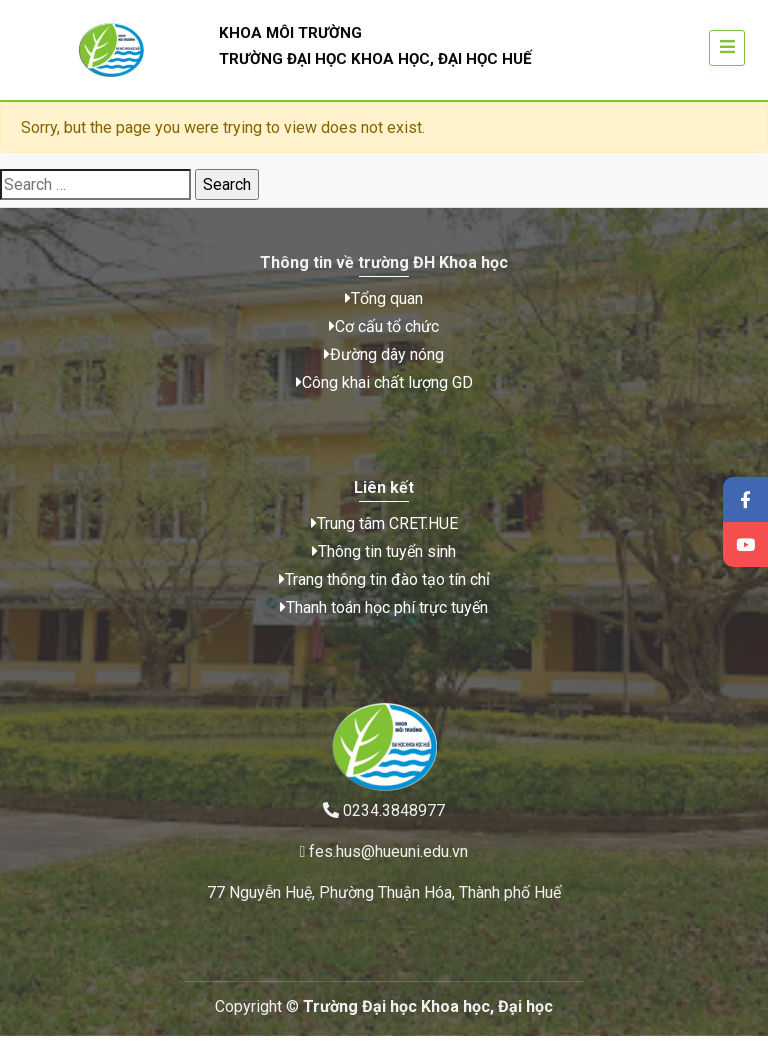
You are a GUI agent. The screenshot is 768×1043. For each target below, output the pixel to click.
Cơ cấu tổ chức (384, 333)
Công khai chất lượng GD (384, 389)
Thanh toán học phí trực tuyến (384, 621)
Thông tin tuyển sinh (384, 565)
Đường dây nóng (384, 361)
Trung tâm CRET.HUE (384, 537)
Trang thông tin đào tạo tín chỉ (384, 593)
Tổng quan (384, 305)
